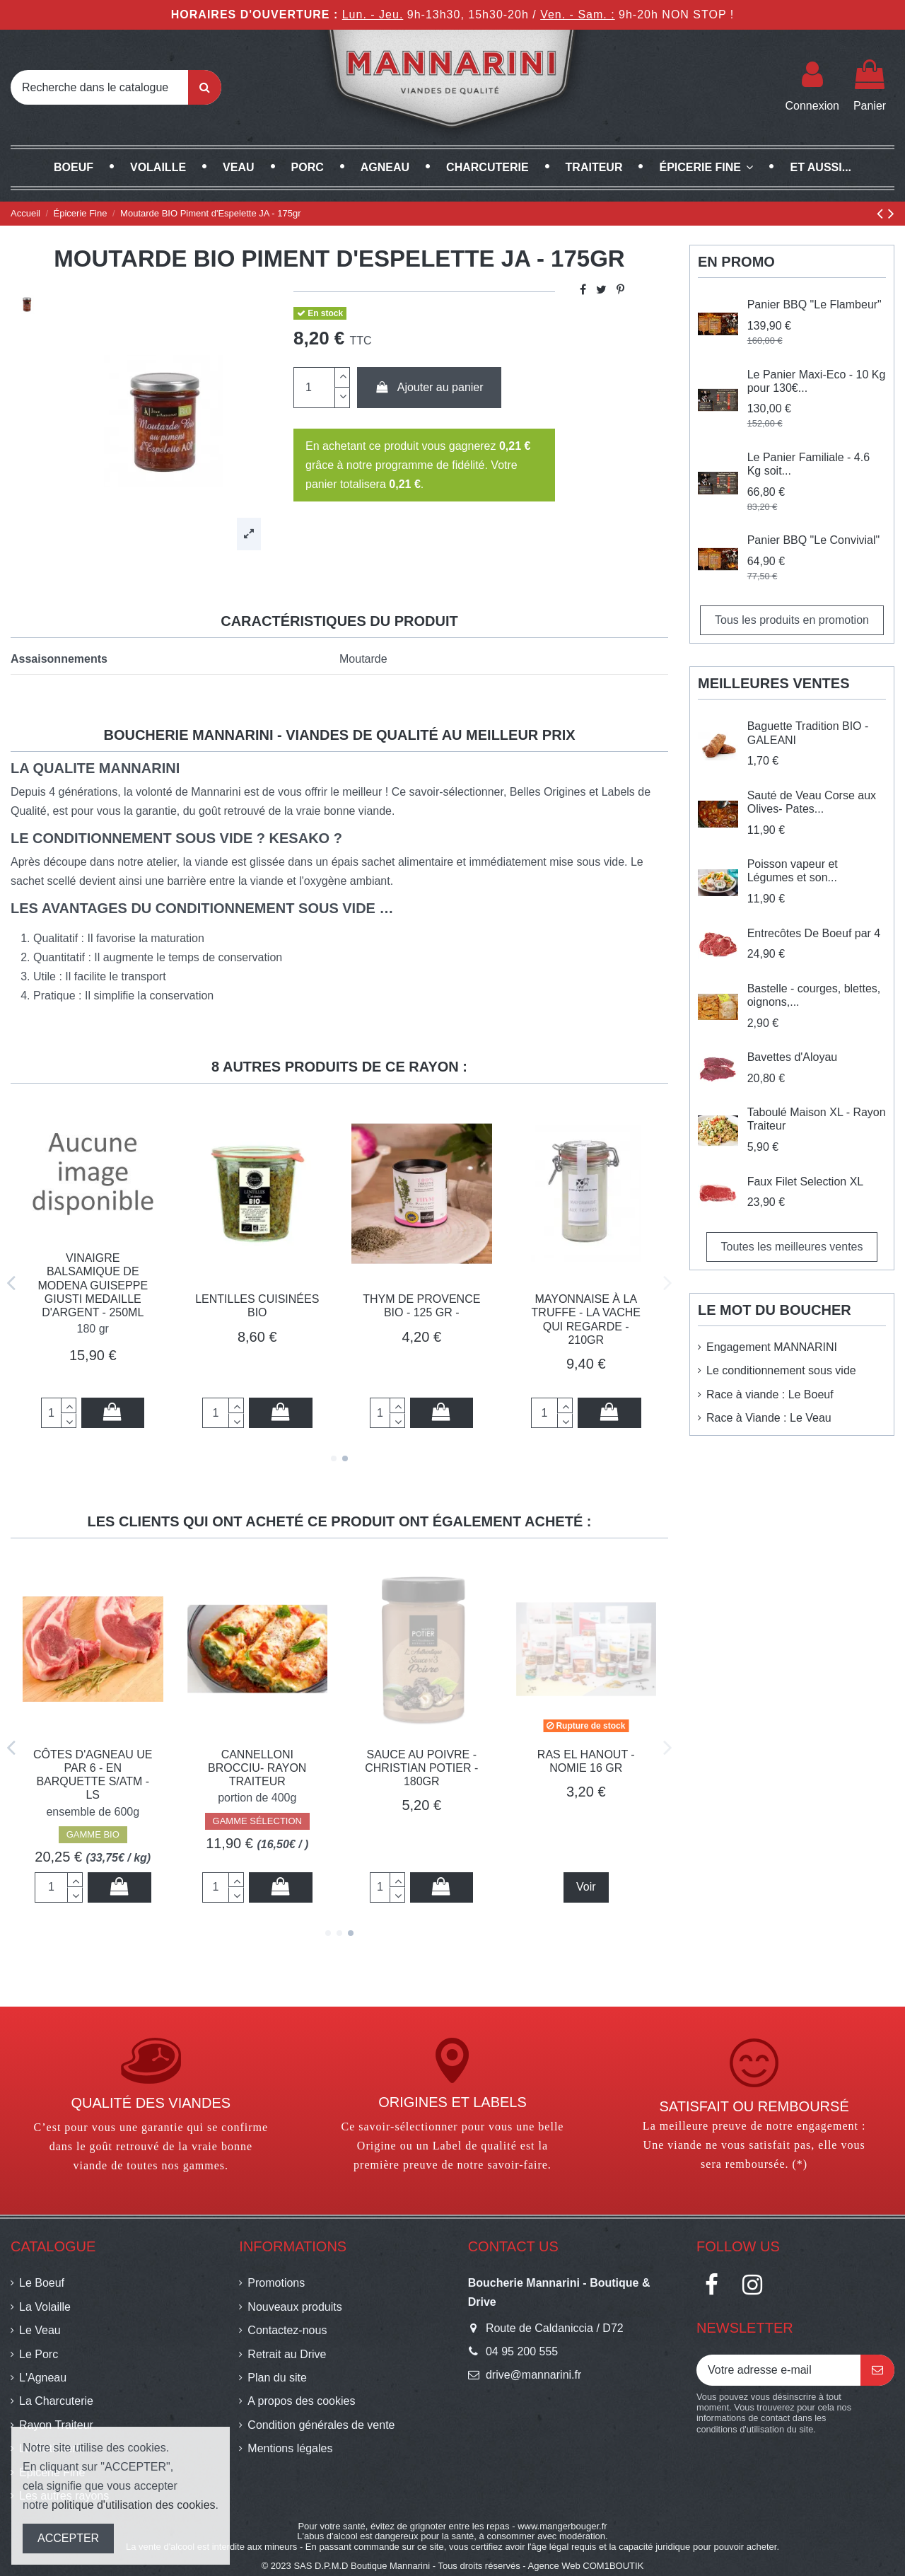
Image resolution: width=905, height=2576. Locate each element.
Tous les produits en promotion (792, 620)
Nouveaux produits (294, 2307)
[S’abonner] (877, 2370)
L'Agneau (42, 2378)
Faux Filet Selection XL (805, 1182)
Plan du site (277, 2378)
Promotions (276, 2283)
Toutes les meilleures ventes (792, 1247)
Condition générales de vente (321, 2425)
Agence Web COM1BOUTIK (586, 2565)
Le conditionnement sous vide (781, 1370)
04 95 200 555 (522, 2351)
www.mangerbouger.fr (562, 2526)
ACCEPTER (68, 2538)
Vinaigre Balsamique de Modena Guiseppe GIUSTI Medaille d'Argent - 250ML (92, 1285)
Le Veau (40, 2330)
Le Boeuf (41, 2283)
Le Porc (38, 2354)
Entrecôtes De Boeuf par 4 (814, 933)
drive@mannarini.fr (533, 2375)
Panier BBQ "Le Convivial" (813, 540)
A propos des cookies (301, 2401)
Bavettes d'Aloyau (792, 1057)
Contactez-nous (287, 2330)
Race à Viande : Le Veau (768, 1418)
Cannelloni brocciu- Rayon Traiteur (586, 1767)
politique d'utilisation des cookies (134, 2505)
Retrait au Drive (286, 2354)
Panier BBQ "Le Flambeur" (814, 304)
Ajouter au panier (429, 387)
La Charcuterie (56, 2401)
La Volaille (45, 2307)
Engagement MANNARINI (771, 1347)
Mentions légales (289, 2448)
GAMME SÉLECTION (92, 1821)
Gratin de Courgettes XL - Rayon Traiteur (93, 1767)
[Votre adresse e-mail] (778, 2370)
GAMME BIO (421, 1834)
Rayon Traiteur (56, 2425)
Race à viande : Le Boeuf (770, 1394)
